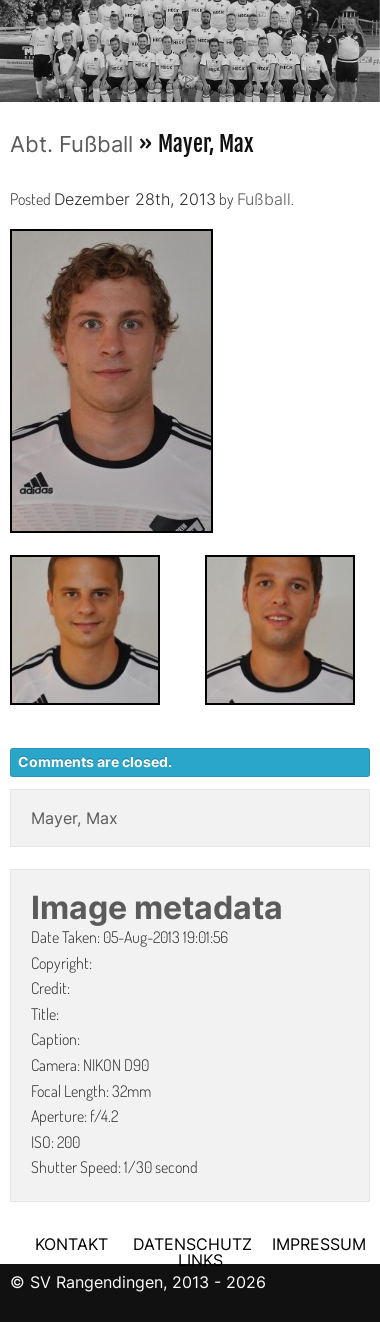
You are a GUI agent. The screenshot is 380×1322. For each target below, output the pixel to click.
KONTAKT (71, 1244)
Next (365, 45)
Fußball (264, 199)
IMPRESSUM (319, 1244)
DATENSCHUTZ (192, 1244)
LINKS (200, 1260)
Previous (15, 45)
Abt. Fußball (71, 144)
